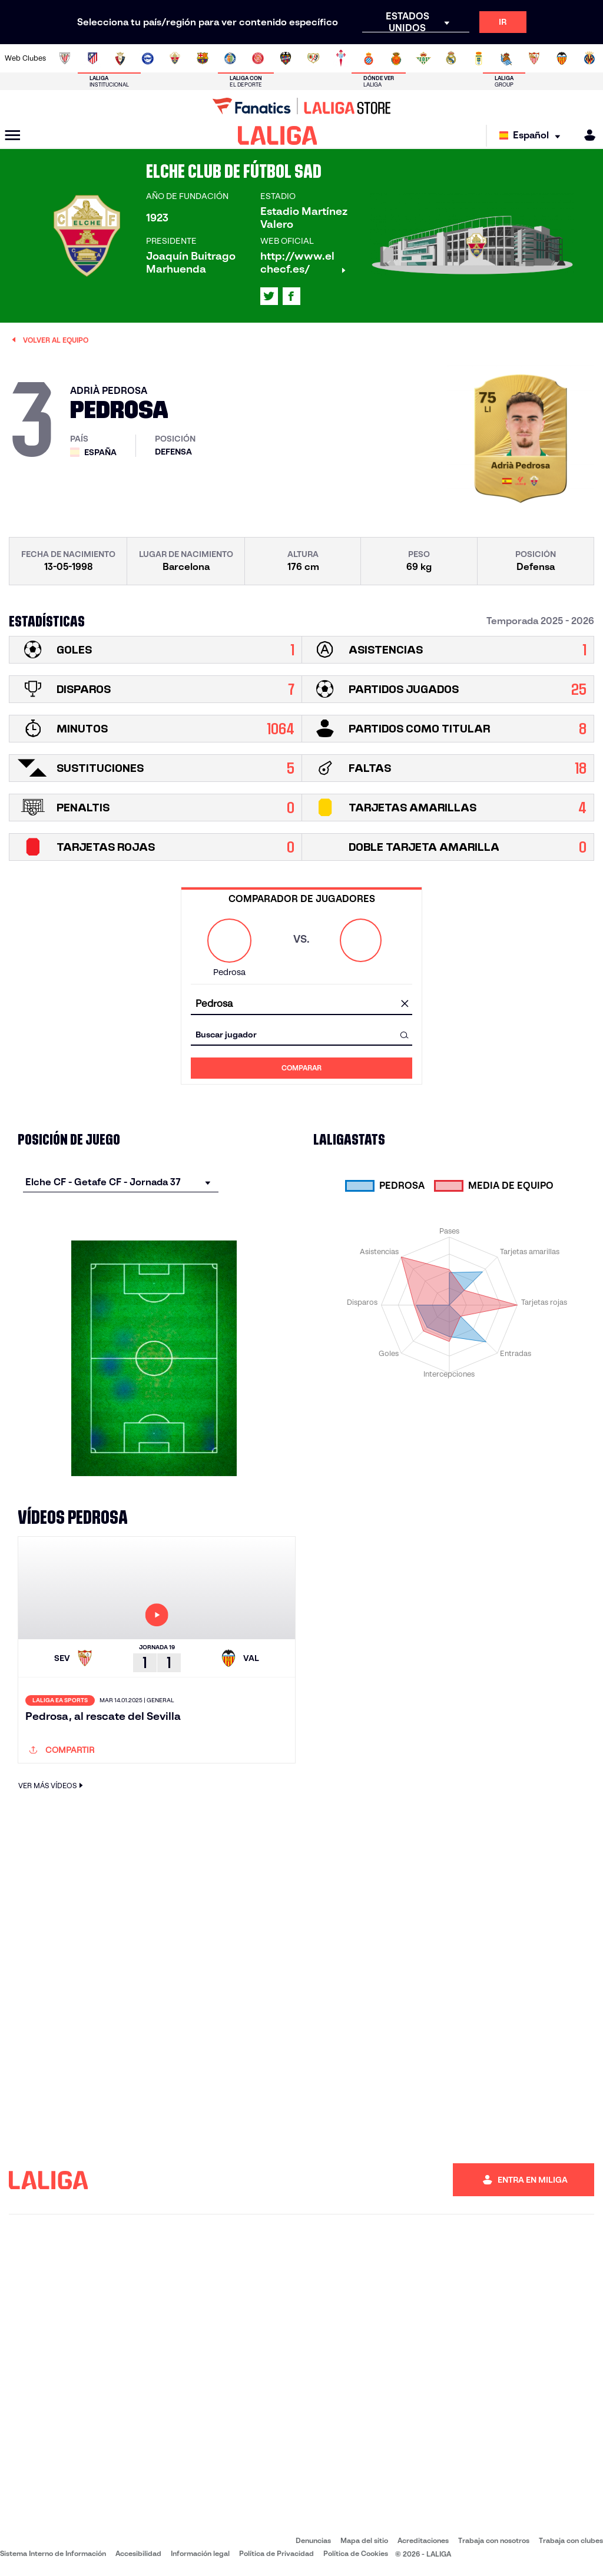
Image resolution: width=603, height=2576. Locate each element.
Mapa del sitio (364, 2540)
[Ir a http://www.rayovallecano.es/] (313, 58)
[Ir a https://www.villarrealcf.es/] (589, 58)
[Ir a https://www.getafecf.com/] (230, 58)
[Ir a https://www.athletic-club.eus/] (65, 58)
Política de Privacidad (276, 2553)
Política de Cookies (355, 2553)
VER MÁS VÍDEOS (52, 1785)
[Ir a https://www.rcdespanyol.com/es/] (368, 58)
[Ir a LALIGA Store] (301, 106)
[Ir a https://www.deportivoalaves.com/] (148, 58)
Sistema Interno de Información (53, 2553)
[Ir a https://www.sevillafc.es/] (534, 58)
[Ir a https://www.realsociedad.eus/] (506, 58)
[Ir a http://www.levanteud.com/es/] (285, 58)
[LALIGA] (277, 135)
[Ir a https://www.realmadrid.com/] (451, 58)
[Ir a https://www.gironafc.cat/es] (258, 58)
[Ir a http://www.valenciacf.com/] (562, 58)
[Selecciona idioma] (532, 135)
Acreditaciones (423, 2540)
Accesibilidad (138, 2553)
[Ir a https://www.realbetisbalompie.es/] (423, 58)
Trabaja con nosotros (493, 2540)
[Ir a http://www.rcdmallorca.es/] (396, 58)
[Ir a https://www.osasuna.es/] (120, 58)
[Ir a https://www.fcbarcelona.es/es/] (202, 58)
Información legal (200, 2553)
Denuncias (313, 2540)
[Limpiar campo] (404, 1004)
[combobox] (301, 1004)
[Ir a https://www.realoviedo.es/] (479, 58)
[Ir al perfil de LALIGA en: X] (269, 296)
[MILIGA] (586, 135)
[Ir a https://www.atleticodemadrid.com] (92, 58)
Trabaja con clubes (571, 2540)
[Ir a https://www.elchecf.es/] (175, 58)
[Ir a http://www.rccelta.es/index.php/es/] (341, 58)
